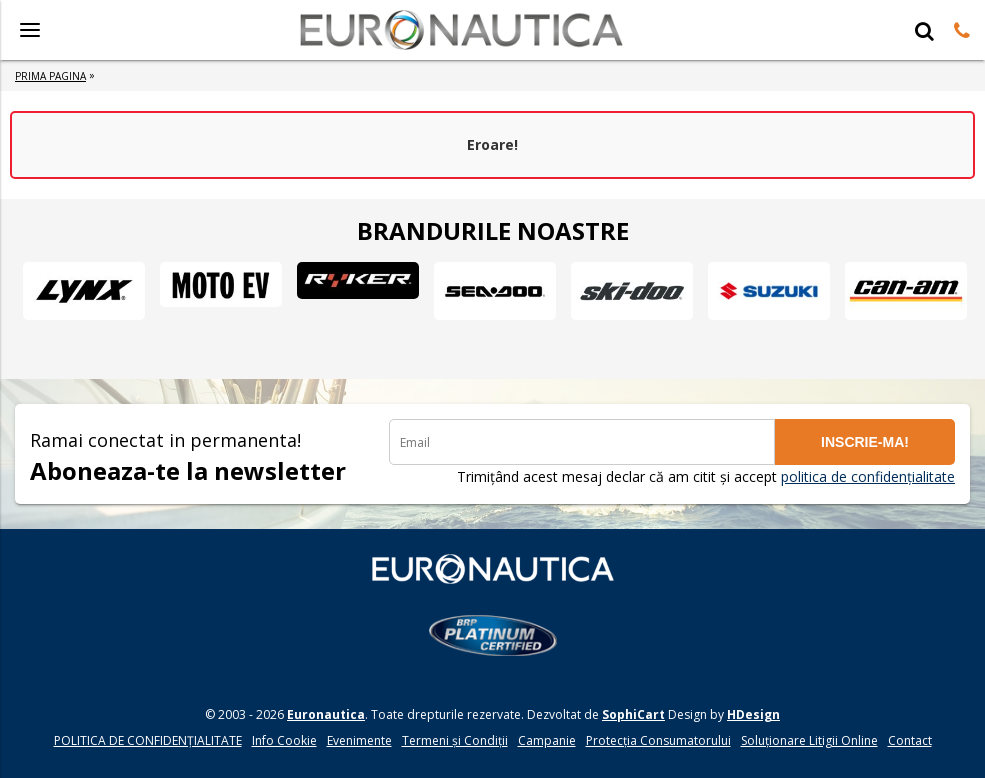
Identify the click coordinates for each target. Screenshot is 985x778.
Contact (910, 740)
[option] (83, 291)
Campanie (547, 740)
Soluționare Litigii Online (809, 740)
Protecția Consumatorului (658, 740)
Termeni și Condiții (455, 740)
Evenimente (359, 740)
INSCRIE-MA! (865, 442)
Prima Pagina (50, 76)
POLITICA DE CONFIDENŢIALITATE (148, 740)
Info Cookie (284, 740)
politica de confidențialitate (868, 476)
